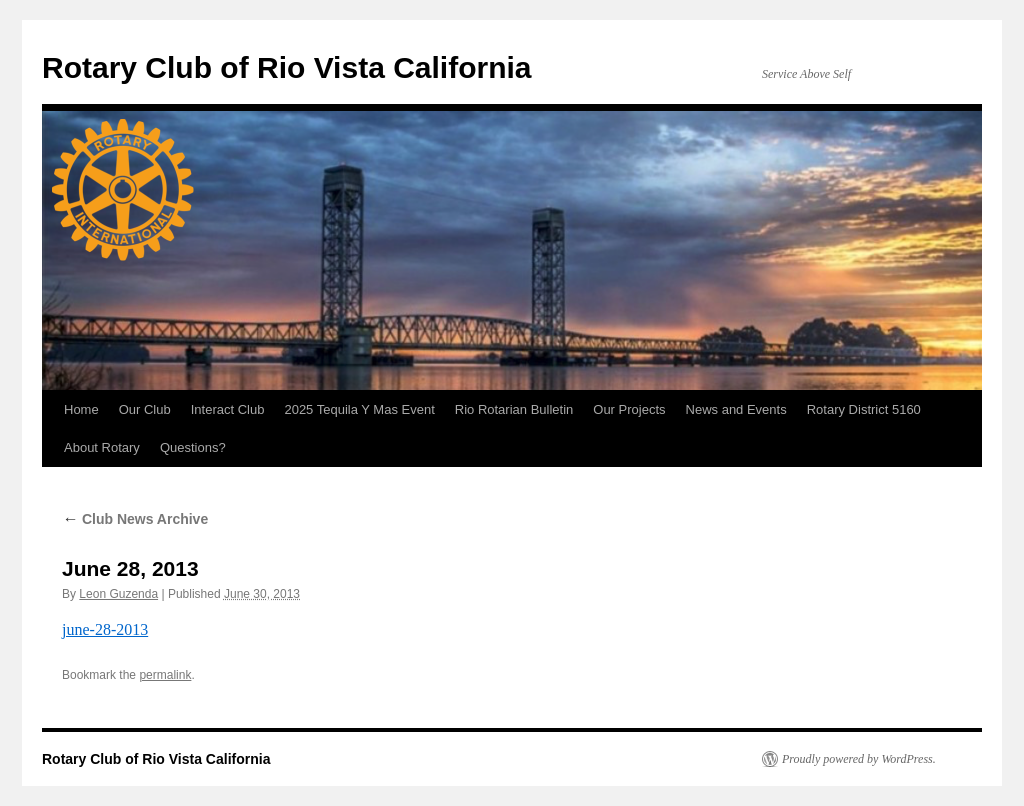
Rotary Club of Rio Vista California (287, 67)
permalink (165, 675)
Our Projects (629, 409)
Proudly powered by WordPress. (859, 759)
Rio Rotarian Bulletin (514, 409)
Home (81, 409)
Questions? (193, 447)
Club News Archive (135, 519)
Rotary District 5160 (864, 409)
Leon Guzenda (118, 594)
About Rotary (102, 447)
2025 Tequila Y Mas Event (359, 409)
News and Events (736, 409)
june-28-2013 (105, 629)
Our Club (145, 409)
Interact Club (228, 409)
